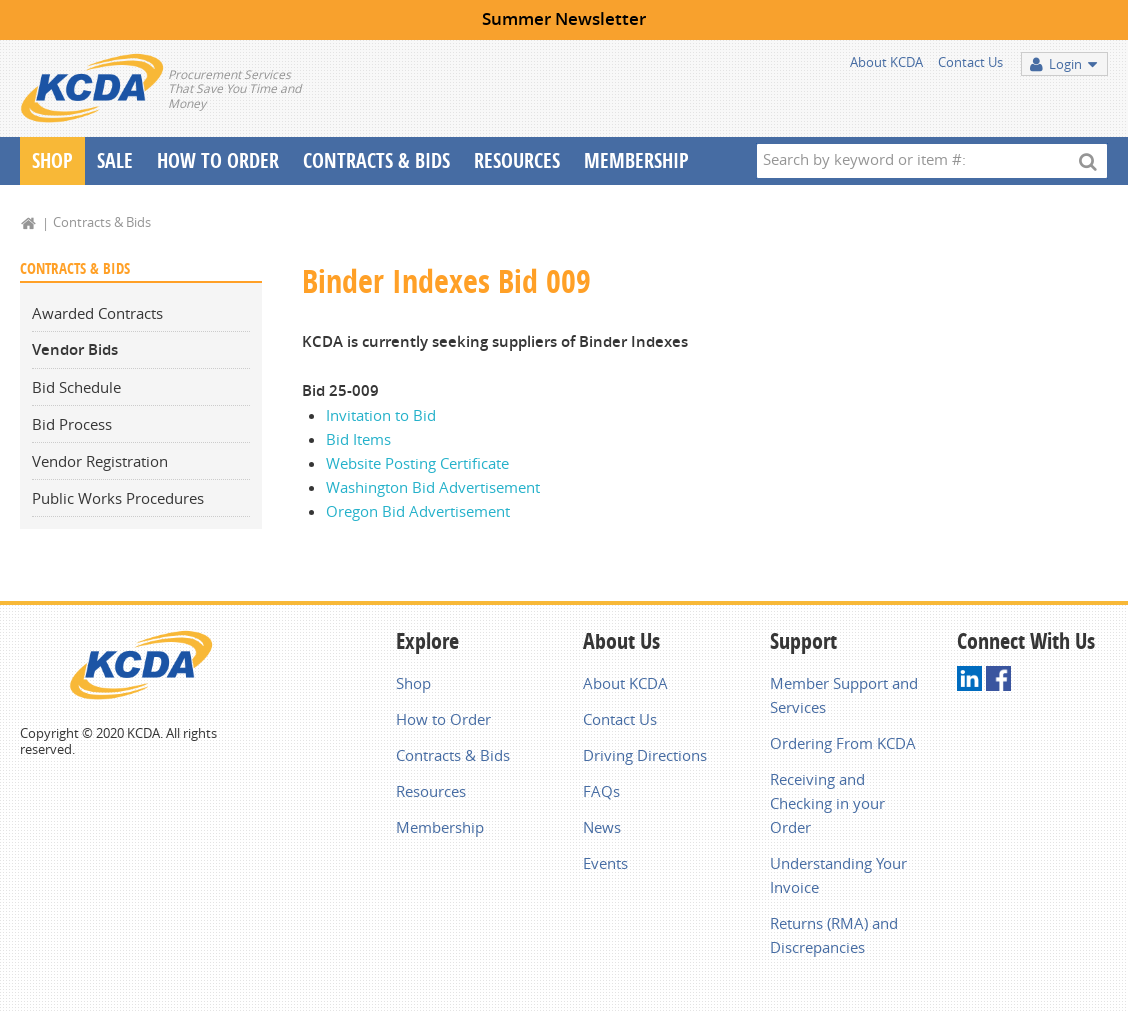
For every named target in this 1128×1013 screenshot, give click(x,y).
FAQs (601, 791)
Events (605, 863)
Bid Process (72, 424)
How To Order (218, 160)
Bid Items (358, 439)
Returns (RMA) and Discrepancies (834, 935)
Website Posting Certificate (417, 463)
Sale (115, 160)
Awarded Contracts (97, 313)
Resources (517, 160)
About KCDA (886, 62)
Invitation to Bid (381, 415)
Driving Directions (645, 755)
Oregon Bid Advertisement (418, 511)
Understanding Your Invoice (838, 875)
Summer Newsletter (564, 18)
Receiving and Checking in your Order (827, 803)
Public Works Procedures (118, 498)
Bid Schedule (76, 387)
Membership (636, 160)
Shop (52, 160)
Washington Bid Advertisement (433, 487)
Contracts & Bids (376, 160)
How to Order (443, 719)
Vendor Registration (100, 461)
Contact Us (970, 62)
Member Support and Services (844, 695)
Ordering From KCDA (843, 743)
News (602, 827)
